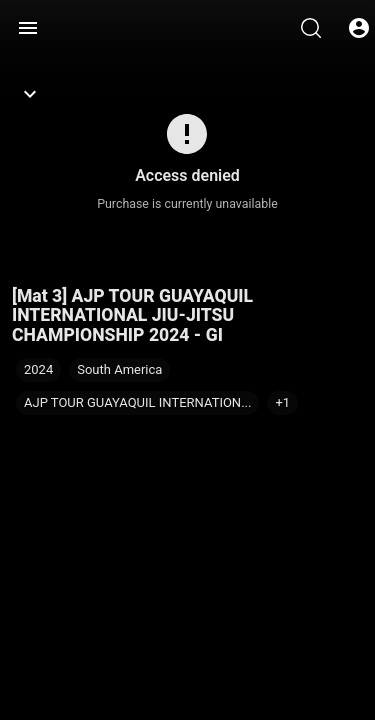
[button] (282, 403)
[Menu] (28, 28)
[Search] (311, 28)
